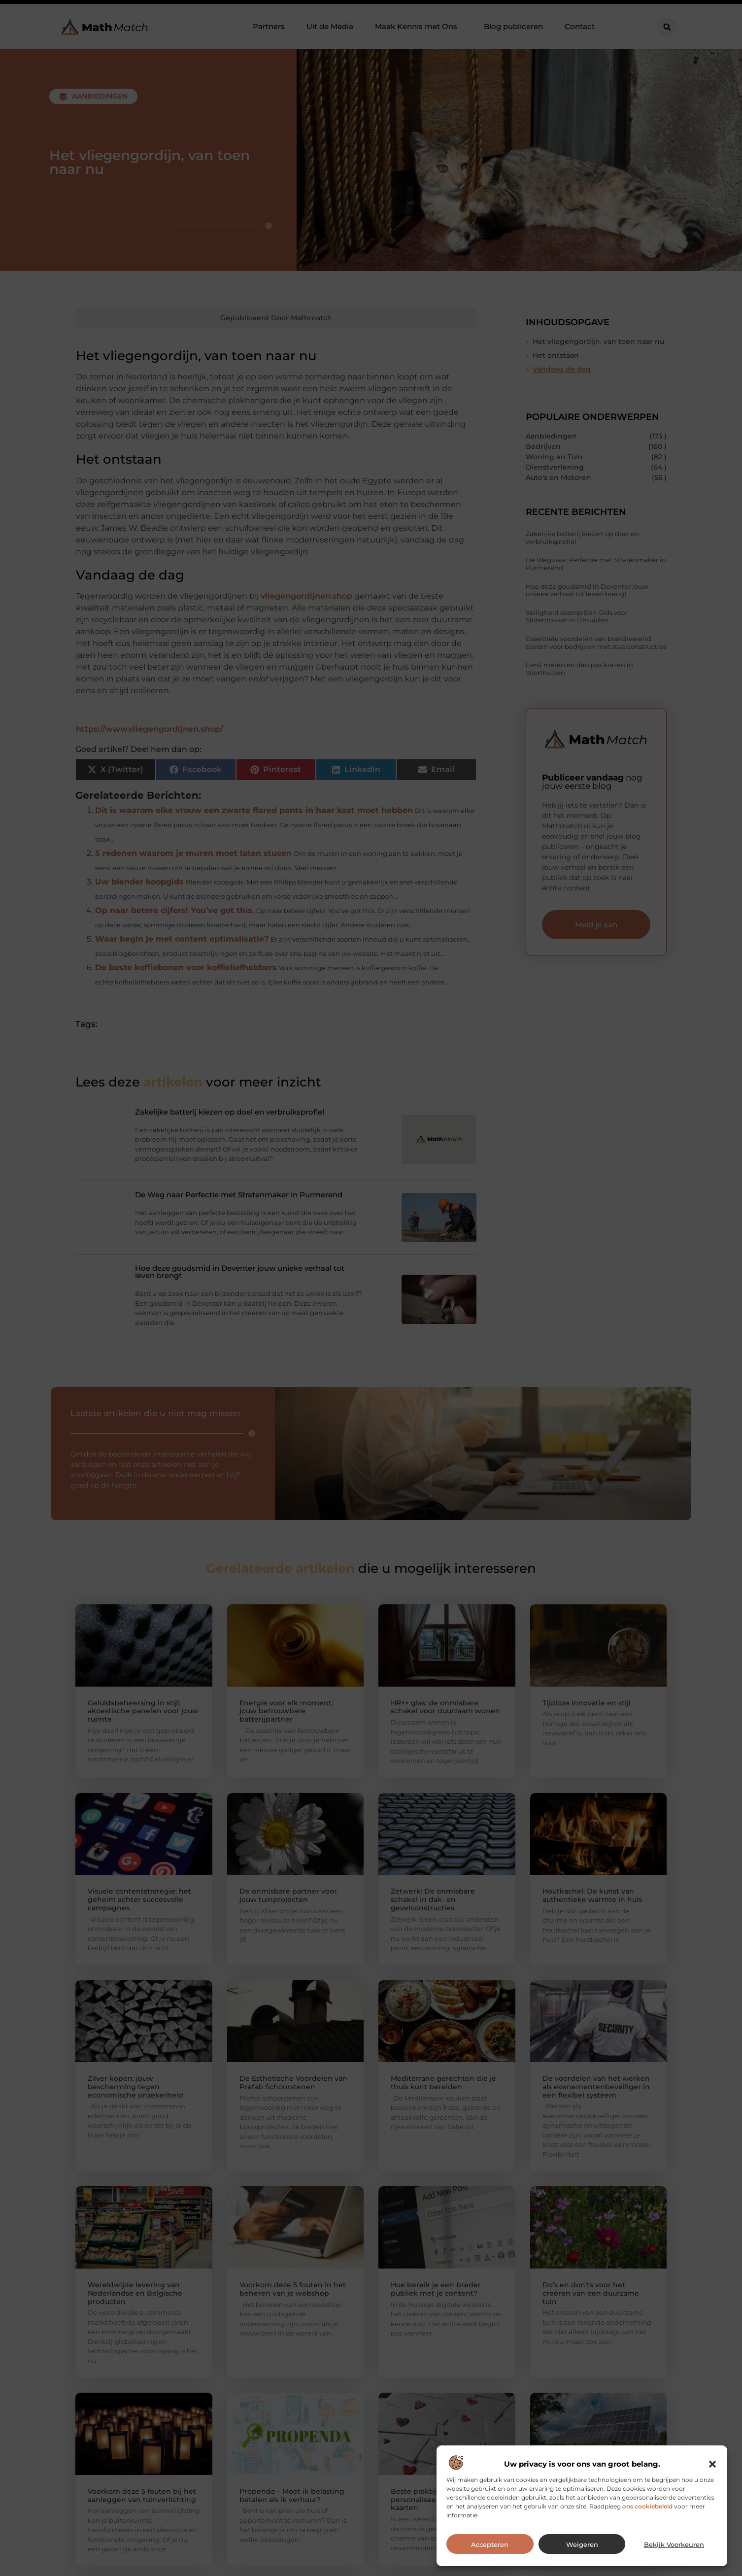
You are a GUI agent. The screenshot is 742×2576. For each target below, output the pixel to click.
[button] (712, 2464)
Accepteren (489, 2544)
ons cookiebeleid (647, 2506)
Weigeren (582, 2544)
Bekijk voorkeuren (674, 2544)
